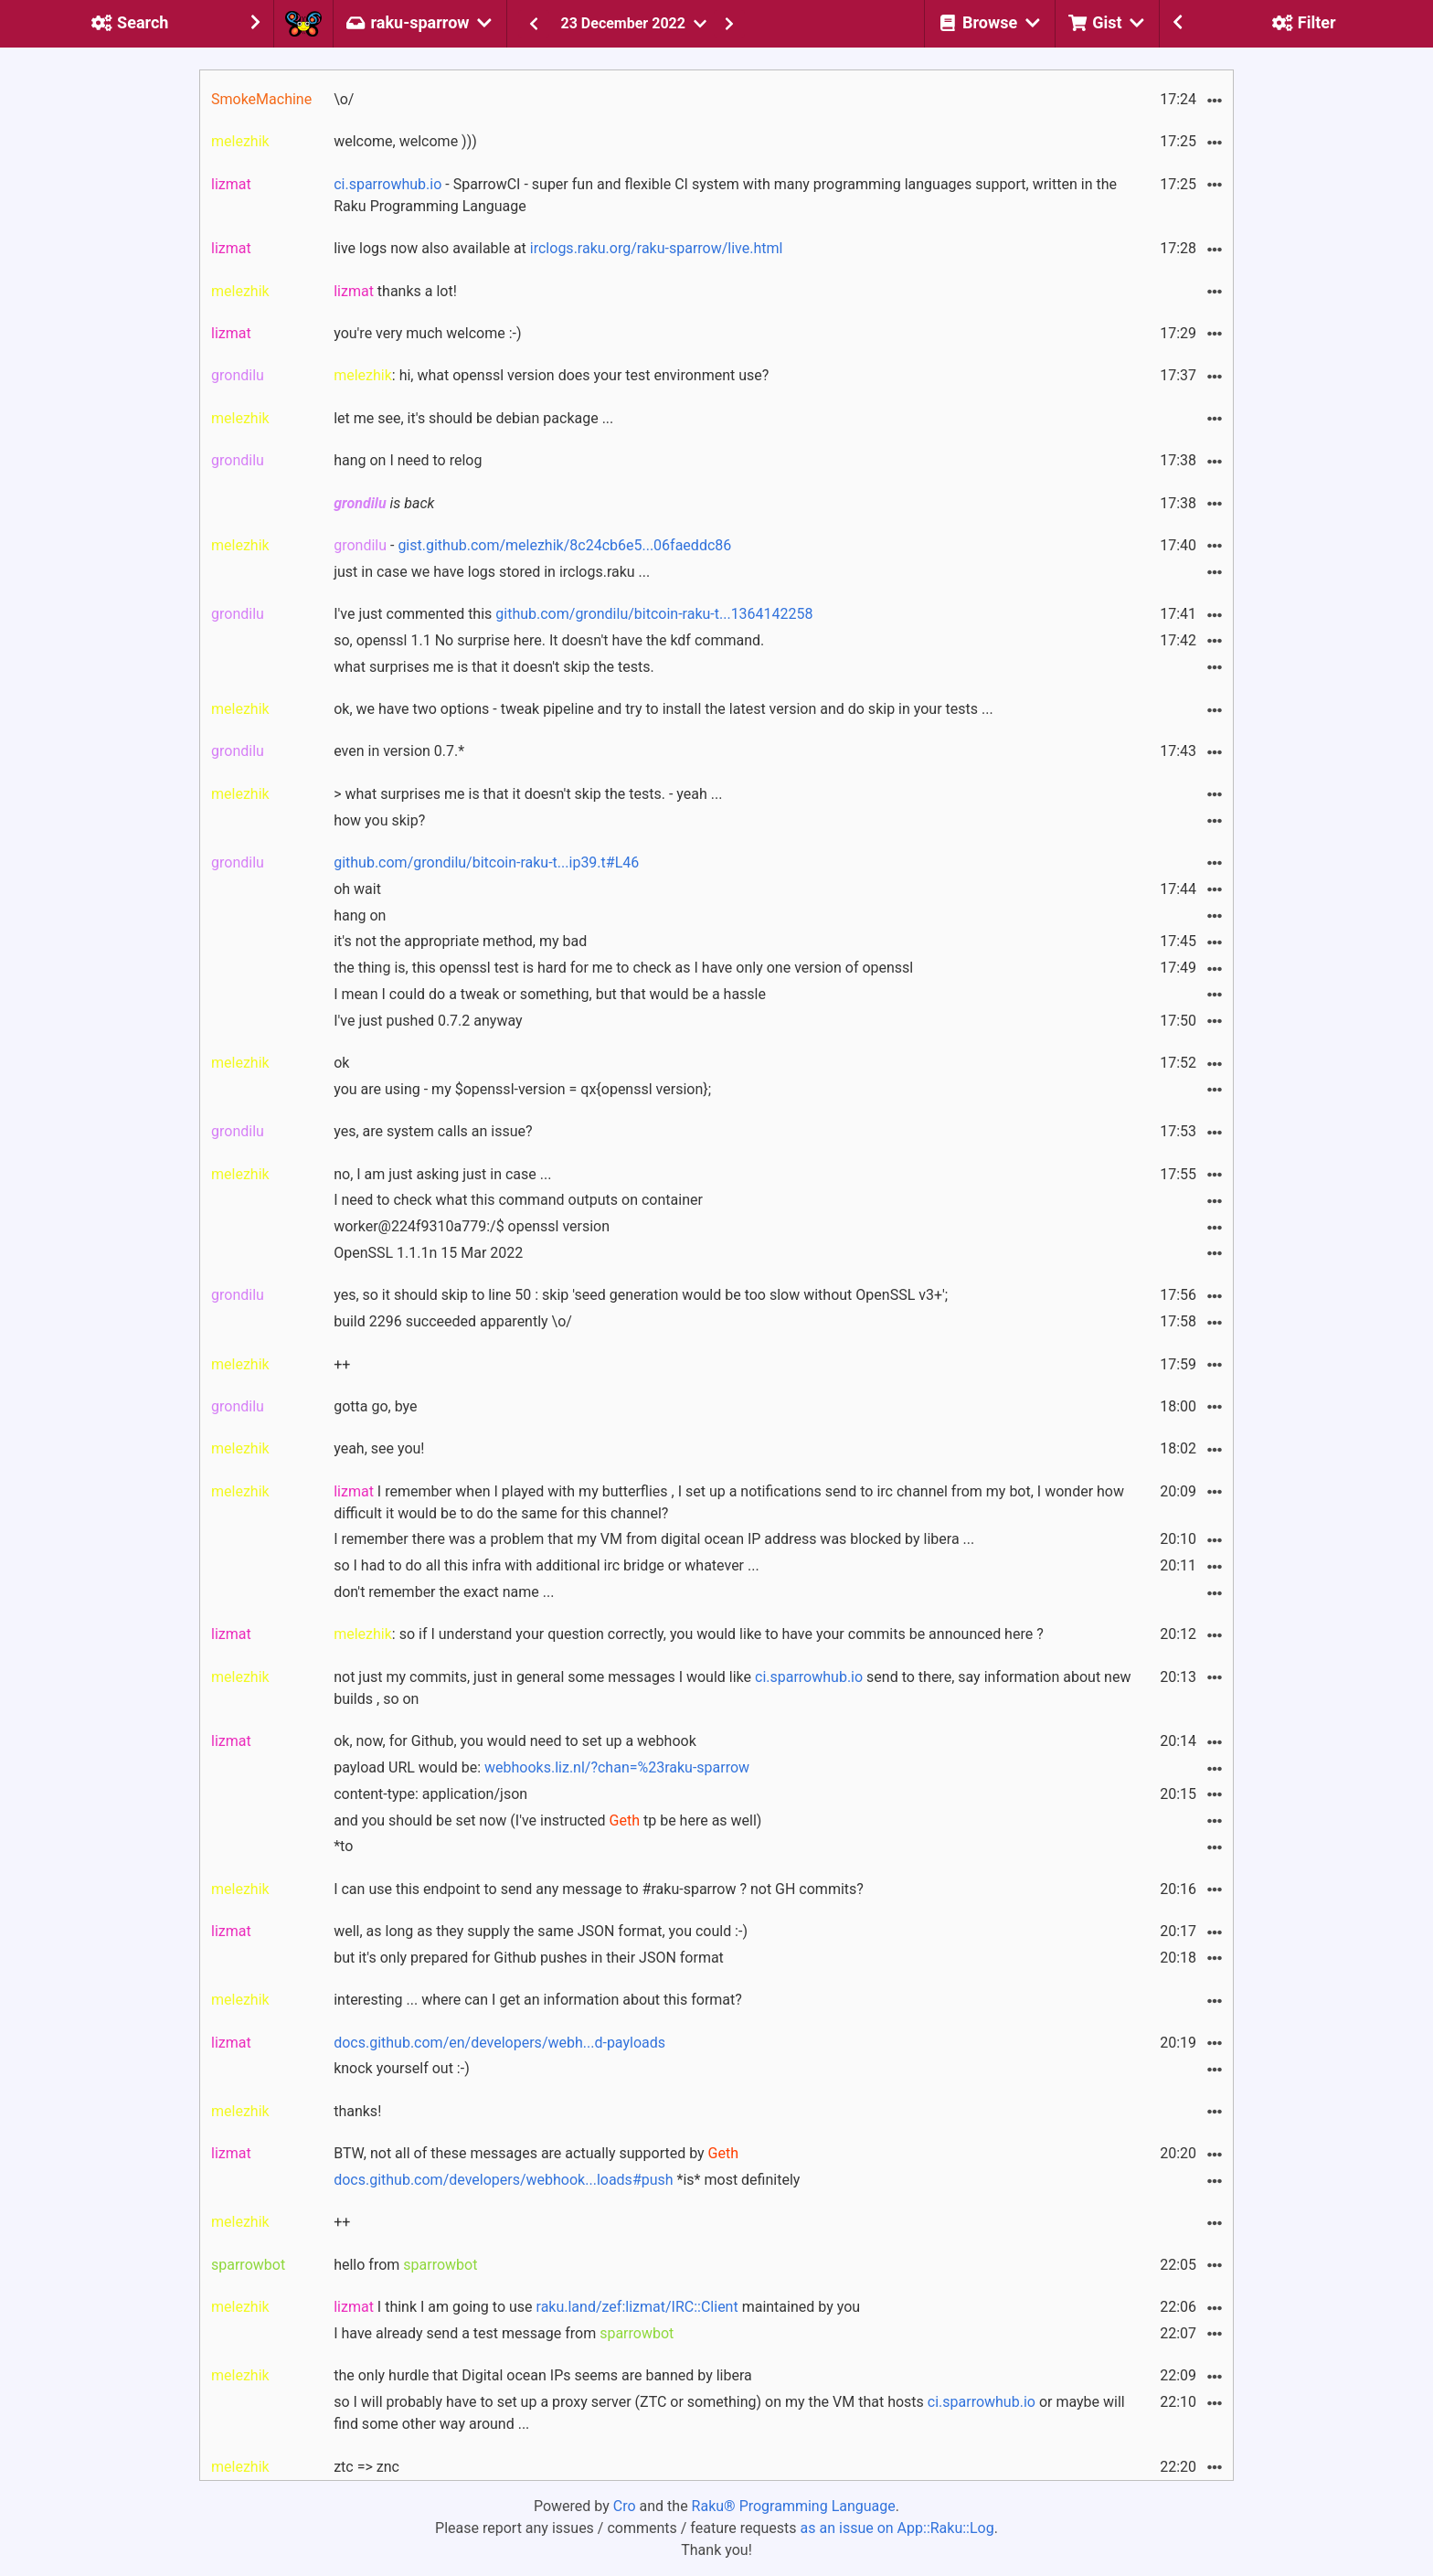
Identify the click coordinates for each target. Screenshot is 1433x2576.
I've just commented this (573, 614)
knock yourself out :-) (402, 2068)
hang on (360, 915)
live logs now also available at (558, 248)
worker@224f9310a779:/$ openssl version (472, 1226)
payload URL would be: (541, 1767)
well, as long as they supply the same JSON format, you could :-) (541, 1931)
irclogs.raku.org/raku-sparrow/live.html (656, 248)
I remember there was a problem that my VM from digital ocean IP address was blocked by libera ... (654, 1539)
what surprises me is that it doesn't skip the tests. (493, 667)
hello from (405, 2264)
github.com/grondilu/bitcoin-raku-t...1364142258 (653, 614)
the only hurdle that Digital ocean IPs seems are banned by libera (543, 2375)
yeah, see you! (379, 1448)
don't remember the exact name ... (444, 1592)
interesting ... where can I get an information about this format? (538, 1999)
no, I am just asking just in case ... (442, 1174)
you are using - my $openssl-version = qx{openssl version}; (522, 1089)
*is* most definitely (567, 2179)
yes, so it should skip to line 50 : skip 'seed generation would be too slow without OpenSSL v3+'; (641, 1295)
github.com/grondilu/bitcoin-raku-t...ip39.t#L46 (486, 862)
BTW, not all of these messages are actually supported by (536, 2153)
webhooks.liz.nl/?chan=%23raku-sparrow (616, 1767)
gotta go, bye (375, 1406)
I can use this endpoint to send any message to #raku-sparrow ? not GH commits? (599, 1889)
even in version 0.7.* (399, 751)
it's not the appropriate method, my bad (460, 941)
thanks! (357, 2111)
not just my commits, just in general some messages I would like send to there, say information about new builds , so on (732, 1688)
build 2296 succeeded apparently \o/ (453, 1321)
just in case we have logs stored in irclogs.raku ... (492, 571)
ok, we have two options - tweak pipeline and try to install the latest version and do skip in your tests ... (663, 709)
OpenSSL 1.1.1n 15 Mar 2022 (428, 1252)
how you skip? (379, 820)
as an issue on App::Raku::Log (897, 2528)
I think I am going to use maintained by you (597, 2306)
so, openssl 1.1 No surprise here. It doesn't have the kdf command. (549, 640)
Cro (624, 2506)
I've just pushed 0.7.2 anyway (428, 1020)
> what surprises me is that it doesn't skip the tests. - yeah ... (528, 794)
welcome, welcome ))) (405, 141)
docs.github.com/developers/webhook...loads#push (503, 2179)
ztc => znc (366, 2466)
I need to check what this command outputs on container (518, 1199)
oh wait (357, 889)
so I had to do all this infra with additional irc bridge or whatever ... (546, 1565)
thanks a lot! (395, 291)
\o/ (344, 99)
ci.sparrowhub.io (387, 184)
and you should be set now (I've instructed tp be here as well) (547, 1820)
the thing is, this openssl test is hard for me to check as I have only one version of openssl (623, 967)
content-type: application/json (430, 1794)
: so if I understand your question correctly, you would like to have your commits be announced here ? (689, 1634)
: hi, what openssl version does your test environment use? (551, 375)
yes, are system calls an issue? (433, 1131)
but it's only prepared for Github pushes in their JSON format (529, 1957)
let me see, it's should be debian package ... (473, 418)
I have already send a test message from (504, 2333)
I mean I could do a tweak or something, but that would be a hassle (550, 994)
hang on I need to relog (408, 460)
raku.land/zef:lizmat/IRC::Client (637, 2306)
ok (341, 1062)
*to (343, 1846)
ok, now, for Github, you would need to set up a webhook (515, 1741)
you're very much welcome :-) (427, 333)
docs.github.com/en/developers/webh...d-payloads (499, 2042)
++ (342, 1364)
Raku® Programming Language (794, 2506)
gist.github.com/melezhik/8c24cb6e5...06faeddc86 (564, 545)
